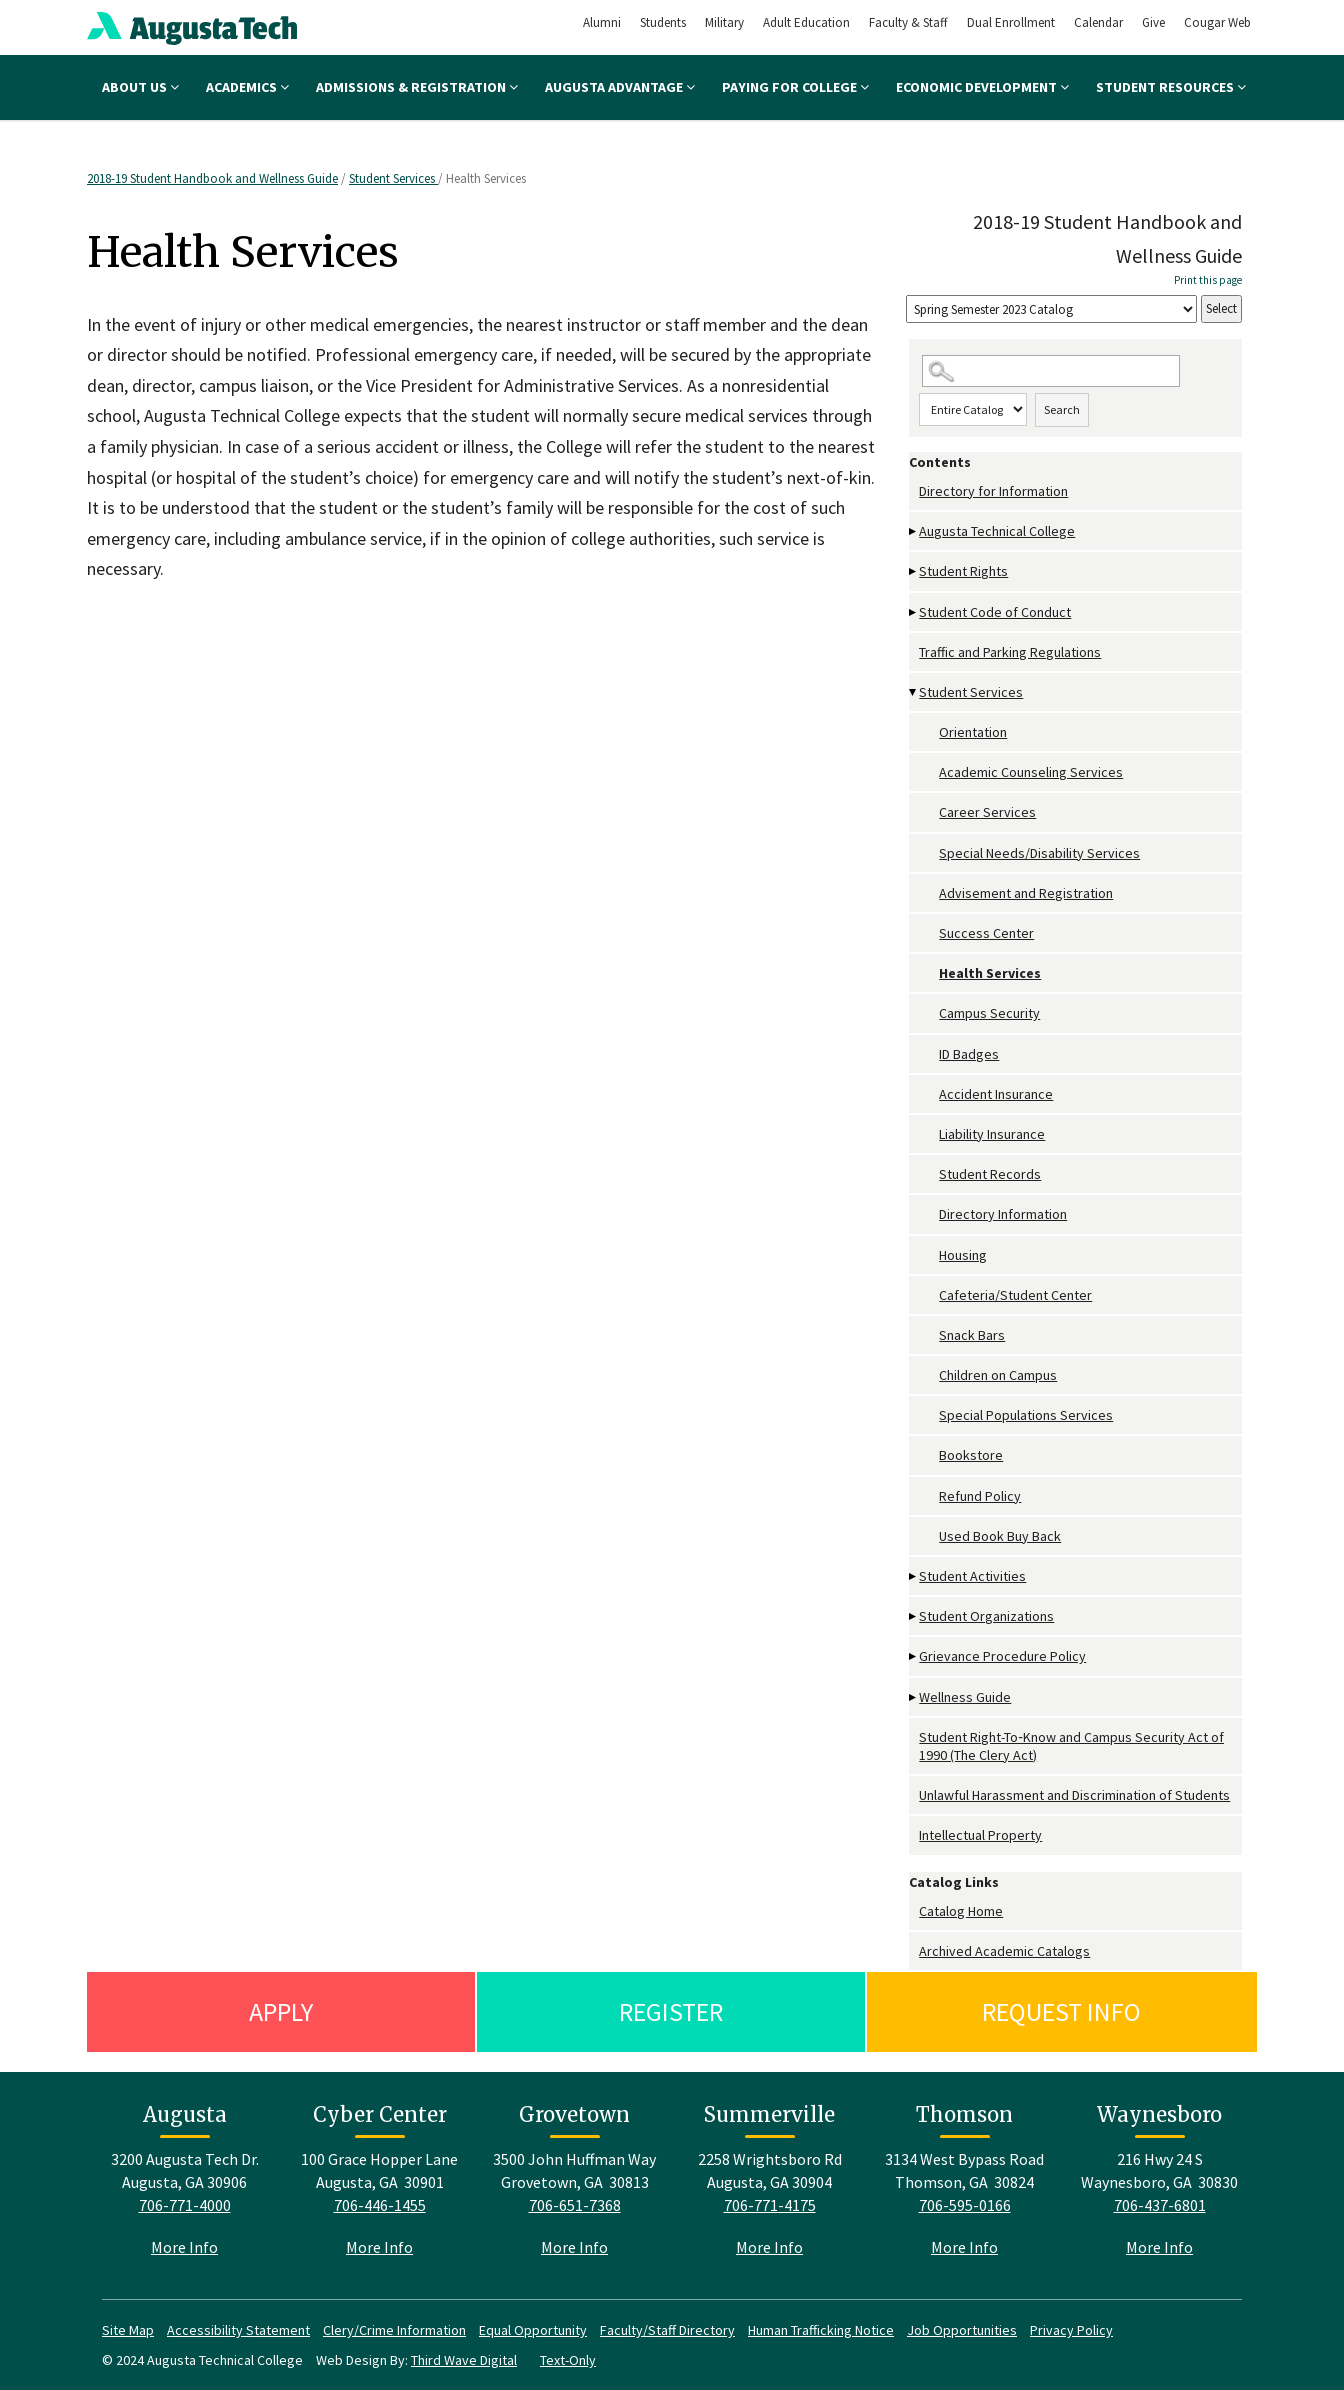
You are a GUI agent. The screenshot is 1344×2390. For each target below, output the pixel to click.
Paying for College (795, 87)
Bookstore (971, 1455)
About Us (140, 87)
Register (671, 2011)
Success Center (986, 933)
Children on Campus (998, 1375)
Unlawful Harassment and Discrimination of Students (1074, 1795)
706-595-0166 (965, 2205)
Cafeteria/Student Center (1015, 1295)
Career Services (987, 812)
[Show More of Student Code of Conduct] (914, 612)
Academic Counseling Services (1031, 772)
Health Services (990, 973)
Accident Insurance (996, 1094)
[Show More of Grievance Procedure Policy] (914, 1656)
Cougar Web (1217, 22)
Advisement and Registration (1026, 893)
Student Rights (963, 571)
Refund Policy (980, 1496)
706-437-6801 (1160, 2205)
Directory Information (1003, 1214)
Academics (247, 87)
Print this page (1208, 280)
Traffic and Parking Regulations (1010, 652)
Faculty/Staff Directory (667, 2330)
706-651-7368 (575, 2205)
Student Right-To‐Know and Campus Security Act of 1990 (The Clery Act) (1071, 1746)
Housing (963, 1255)
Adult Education (806, 22)
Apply (281, 2011)
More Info (184, 2247)
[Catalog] (1051, 309)
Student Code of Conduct (995, 612)
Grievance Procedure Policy (1002, 1656)
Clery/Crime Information (394, 2330)
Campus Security (989, 1013)
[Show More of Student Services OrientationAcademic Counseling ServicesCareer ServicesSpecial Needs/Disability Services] (914, 692)
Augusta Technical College (997, 531)
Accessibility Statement (238, 2330)
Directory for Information (993, 491)
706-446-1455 (380, 2205)
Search (1062, 409)
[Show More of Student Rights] (914, 571)
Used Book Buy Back (1000, 1536)
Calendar (1098, 22)
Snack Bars (972, 1335)
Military (724, 22)
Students (663, 22)
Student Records (990, 1174)
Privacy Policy (1071, 2330)
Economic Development (982, 87)
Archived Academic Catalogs (1004, 1951)
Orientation (973, 732)
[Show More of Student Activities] (914, 1576)
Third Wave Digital (464, 2360)
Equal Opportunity (533, 2330)
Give (1153, 22)
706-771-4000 (185, 2205)
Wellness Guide (965, 1697)
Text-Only (568, 2360)
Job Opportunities (962, 2330)
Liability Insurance (992, 1134)
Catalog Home (961, 1911)
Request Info (1061, 2011)
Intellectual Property (980, 1835)
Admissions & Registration (417, 87)
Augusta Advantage (620, 87)
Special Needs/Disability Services (1039, 853)
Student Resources (1171, 87)
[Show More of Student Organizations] (914, 1616)
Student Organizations (986, 1616)
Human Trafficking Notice (821, 2330)
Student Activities (972, 1576)
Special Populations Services (1026, 1415)
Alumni (602, 22)
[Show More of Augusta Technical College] (914, 531)
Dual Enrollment (1011, 22)
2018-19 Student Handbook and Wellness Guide (212, 178)
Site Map (128, 2330)
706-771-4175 (770, 2205)
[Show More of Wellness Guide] (914, 1697)
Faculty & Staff (908, 22)
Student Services (393, 178)
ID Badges (969, 1054)
